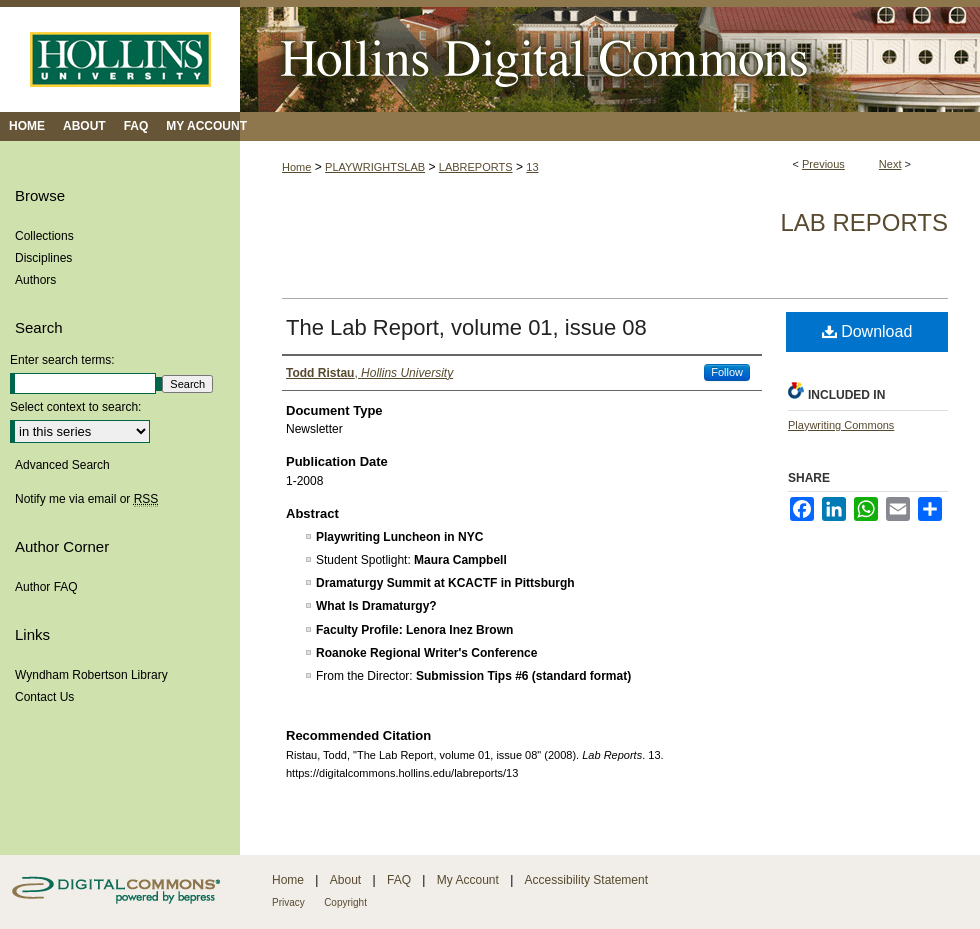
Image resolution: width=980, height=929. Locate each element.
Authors (35, 280)
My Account (468, 880)
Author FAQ (46, 587)
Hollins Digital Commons (610, 56)
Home (296, 167)
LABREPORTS (476, 167)
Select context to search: (75, 407)
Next (890, 164)
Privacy (288, 902)
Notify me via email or (86, 499)
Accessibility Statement (586, 880)
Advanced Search (62, 465)
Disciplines (43, 258)
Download (867, 331)
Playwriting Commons (841, 425)
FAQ (399, 880)
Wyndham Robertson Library (91, 675)
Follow (727, 372)
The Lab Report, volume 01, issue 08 (466, 327)
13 (532, 167)
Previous (823, 164)
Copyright (345, 902)
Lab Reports (864, 222)
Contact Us (44, 697)
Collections (44, 236)
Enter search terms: (62, 360)
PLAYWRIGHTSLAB (375, 167)
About (345, 880)
